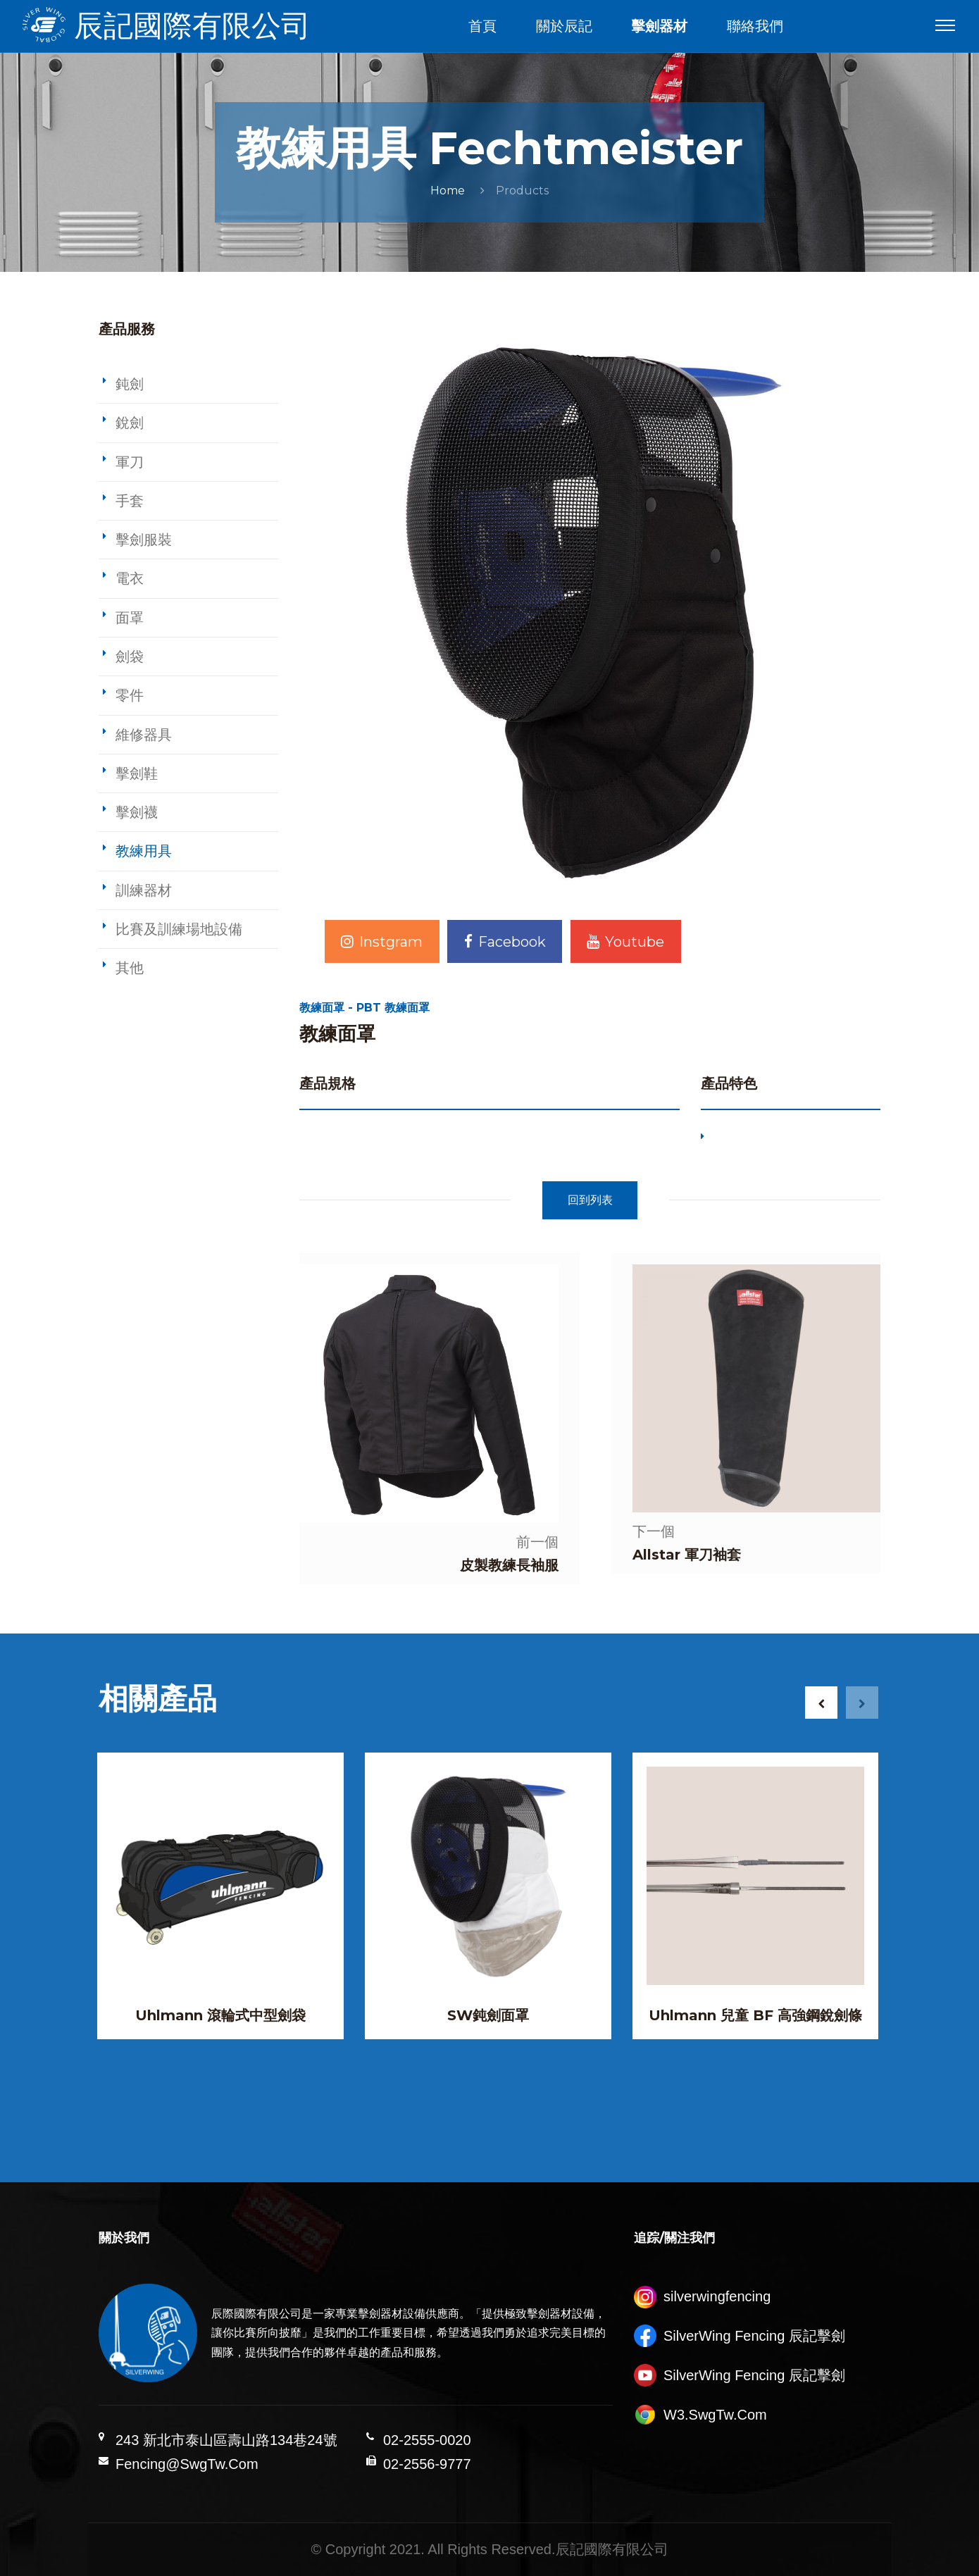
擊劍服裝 (144, 539)
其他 (130, 968)
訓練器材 (144, 890)
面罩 (130, 618)
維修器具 (144, 734)
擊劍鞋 (137, 773)
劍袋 (130, 656)
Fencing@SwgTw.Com (187, 2464)
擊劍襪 (137, 812)
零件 (130, 695)
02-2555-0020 (427, 2440)
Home (447, 190)
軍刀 (130, 462)
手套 (130, 501)
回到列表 (590, 1200)
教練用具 (144, 851)
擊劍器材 (659, 26)
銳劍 (130, 422)
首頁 (482, 26)
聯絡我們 (755, 26)
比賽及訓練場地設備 (179, 929)
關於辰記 (564, 26)
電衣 (130, 578)
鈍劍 (130, 384)
